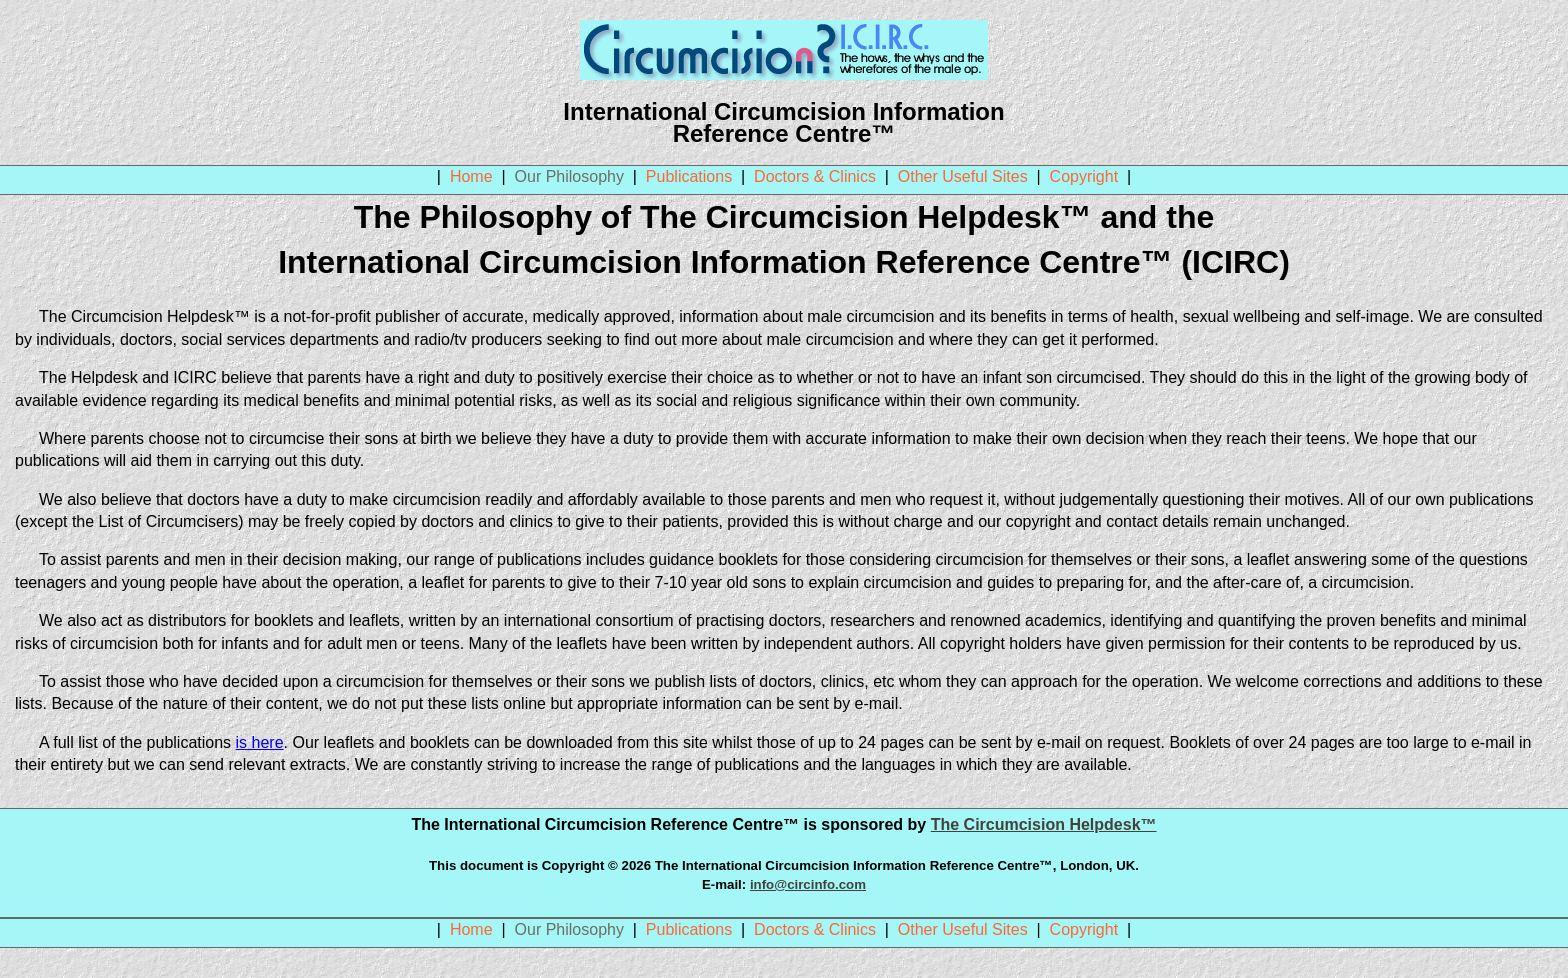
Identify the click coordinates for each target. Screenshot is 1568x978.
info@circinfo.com (808, 884)
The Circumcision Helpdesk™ (1044, 824)
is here (260, 742)
